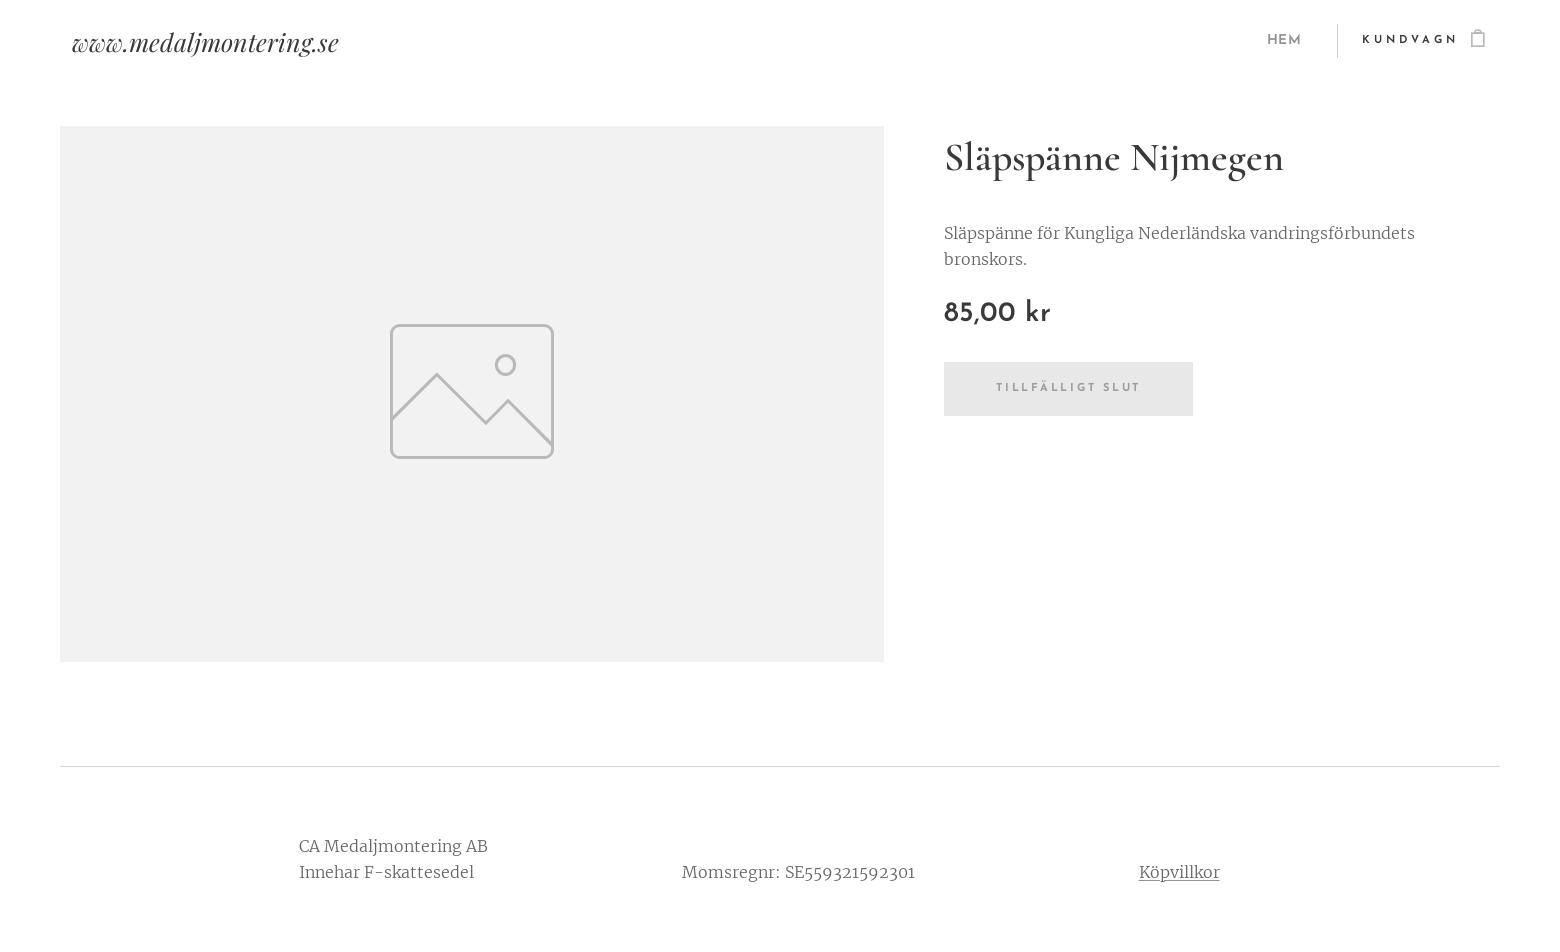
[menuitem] (1287, 41)
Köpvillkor (1179, 872)
